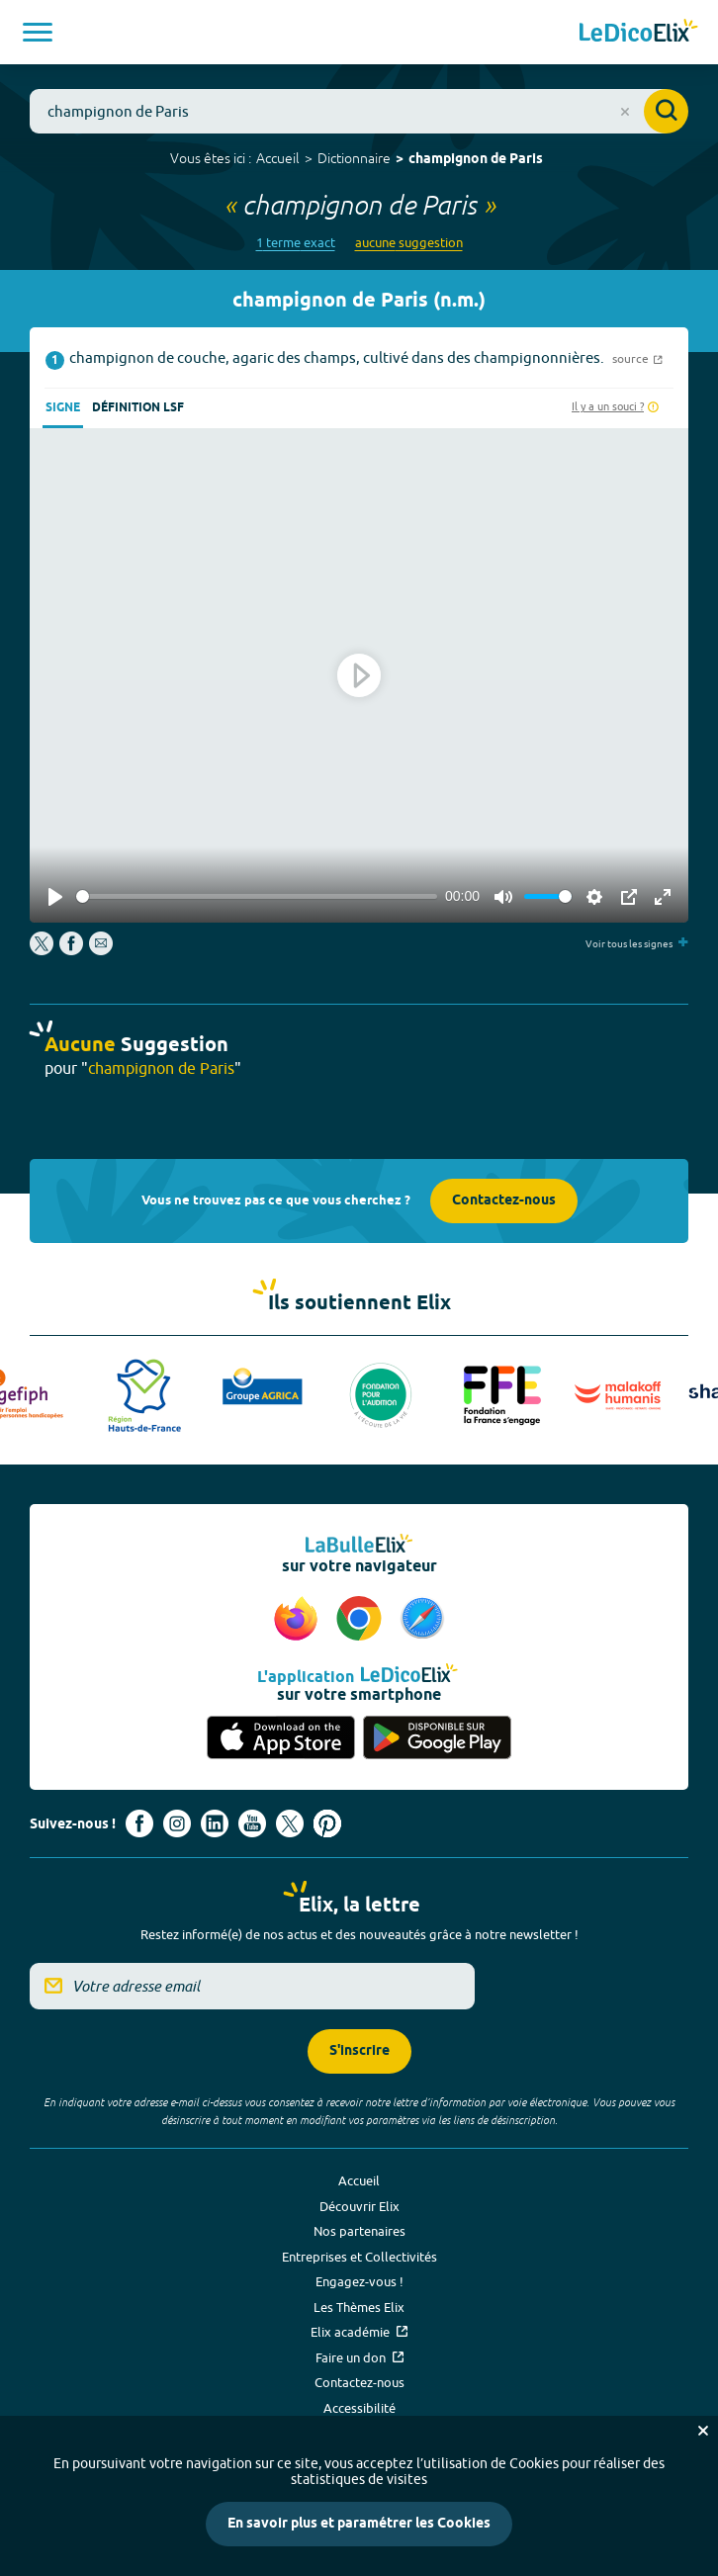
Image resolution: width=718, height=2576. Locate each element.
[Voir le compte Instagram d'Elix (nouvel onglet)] (177, 1823)
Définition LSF (138, 408)
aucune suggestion (409, 242)
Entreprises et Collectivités (359, 2257)
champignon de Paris (475, 159)
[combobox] (359, 111)
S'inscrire (359, 2051)
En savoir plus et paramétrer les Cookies (359, 2524)
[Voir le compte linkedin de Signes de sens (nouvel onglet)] (214, 1823)
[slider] (256, 896)
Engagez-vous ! (359, 2281)
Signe (62, 408)
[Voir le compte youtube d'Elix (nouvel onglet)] (252, 1823)
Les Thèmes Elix (359, 2307)
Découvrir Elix (359, 2206)
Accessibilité (359, 2408)
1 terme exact (295, 242)
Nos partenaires (359, 2231)
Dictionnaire (354, 158)
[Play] (55, 897)
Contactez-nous (504, 1201)
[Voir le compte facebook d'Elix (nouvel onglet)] (139, 1823)
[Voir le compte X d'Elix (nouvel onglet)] (290, 1823)
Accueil (278, 158)
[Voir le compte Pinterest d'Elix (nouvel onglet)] (327, 1823)
